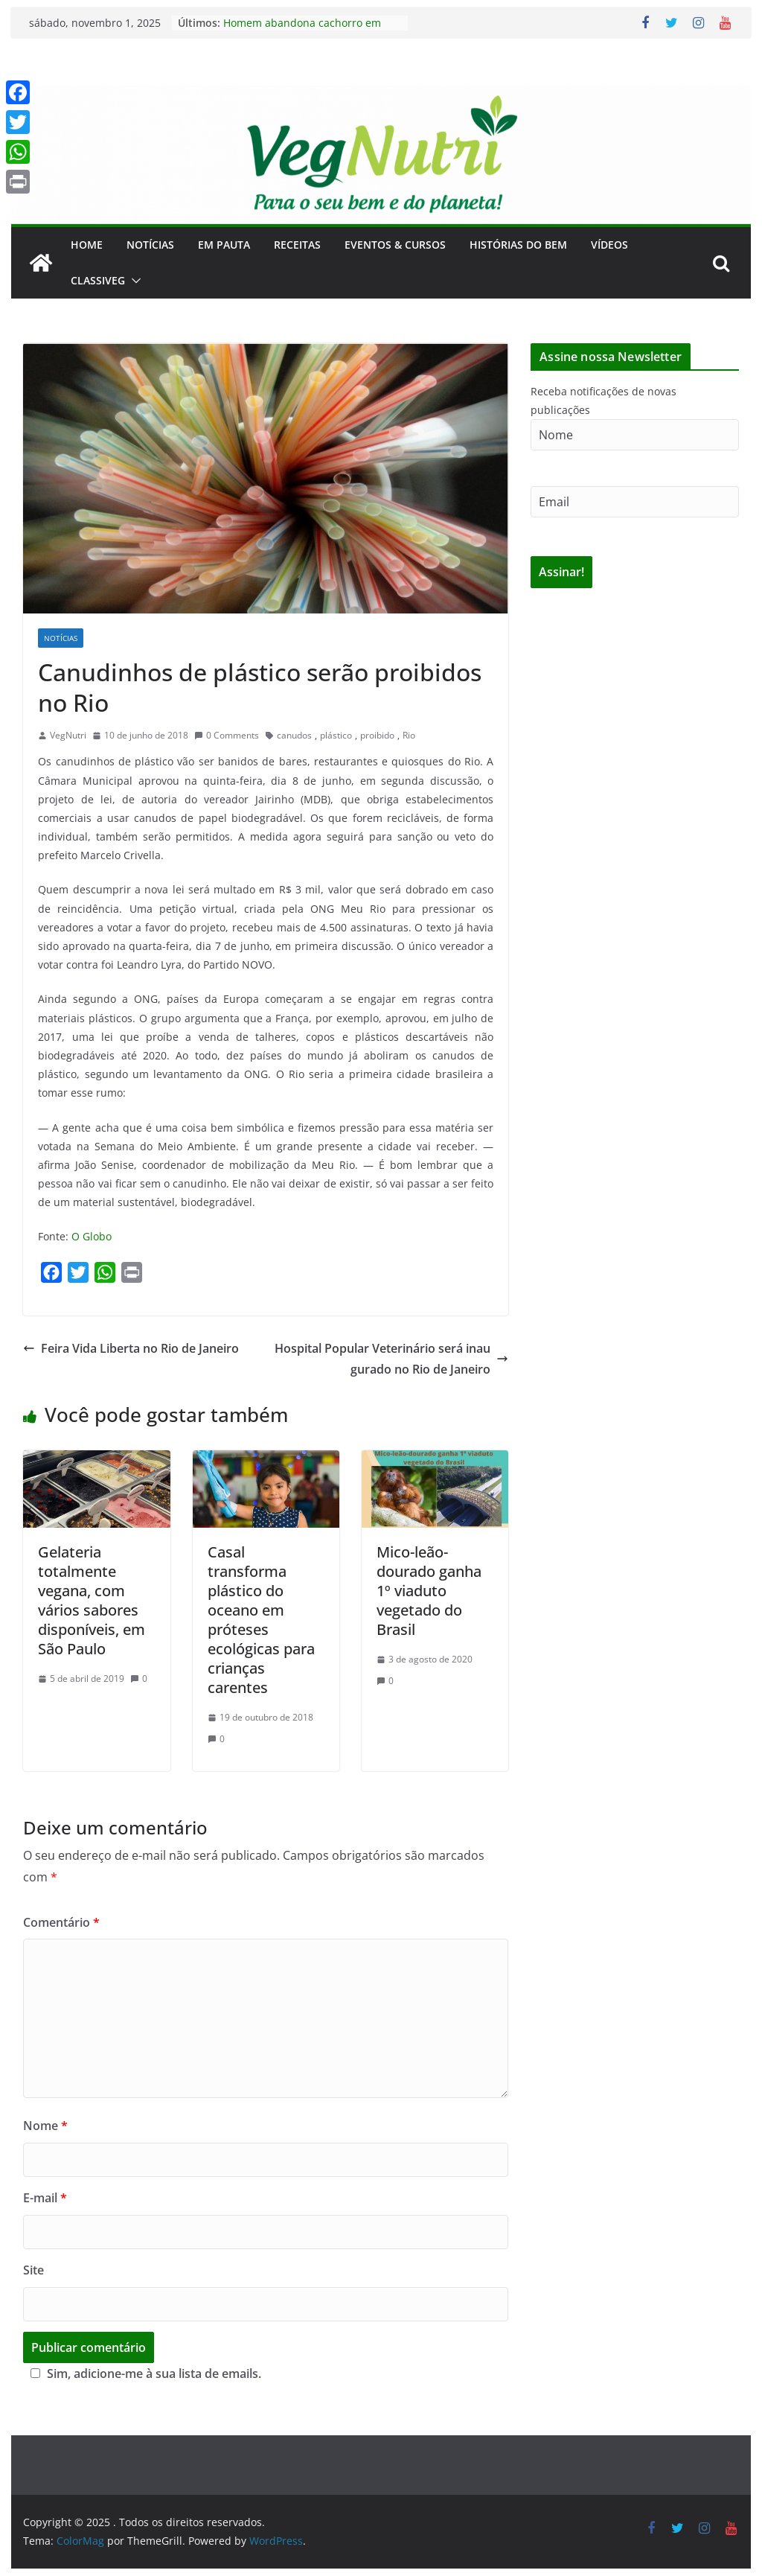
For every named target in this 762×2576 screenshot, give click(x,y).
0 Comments (226, 735)
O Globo (91, 1236)
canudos (294, 735)
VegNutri (68, 735)
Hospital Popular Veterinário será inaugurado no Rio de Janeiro (391, 1359)
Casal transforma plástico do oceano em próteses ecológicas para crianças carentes (261, 1619)
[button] (133, 280)
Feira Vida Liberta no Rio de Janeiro (131, 1348)
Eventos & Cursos (395, 244)
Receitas (297, 244)
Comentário (61, 1922)
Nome (45, 2125)
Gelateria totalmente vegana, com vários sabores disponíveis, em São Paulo (91, 1600)
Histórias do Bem (518, 244)
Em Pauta (224, 244)
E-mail (45, 2198)
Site (33, 2270)
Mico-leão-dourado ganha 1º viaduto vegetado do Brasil (429, 1590)
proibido (377, 735)
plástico (336, 735)
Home (87, 244)
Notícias (150, 244)
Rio (409, 735)
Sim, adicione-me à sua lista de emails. (143, 2373)
